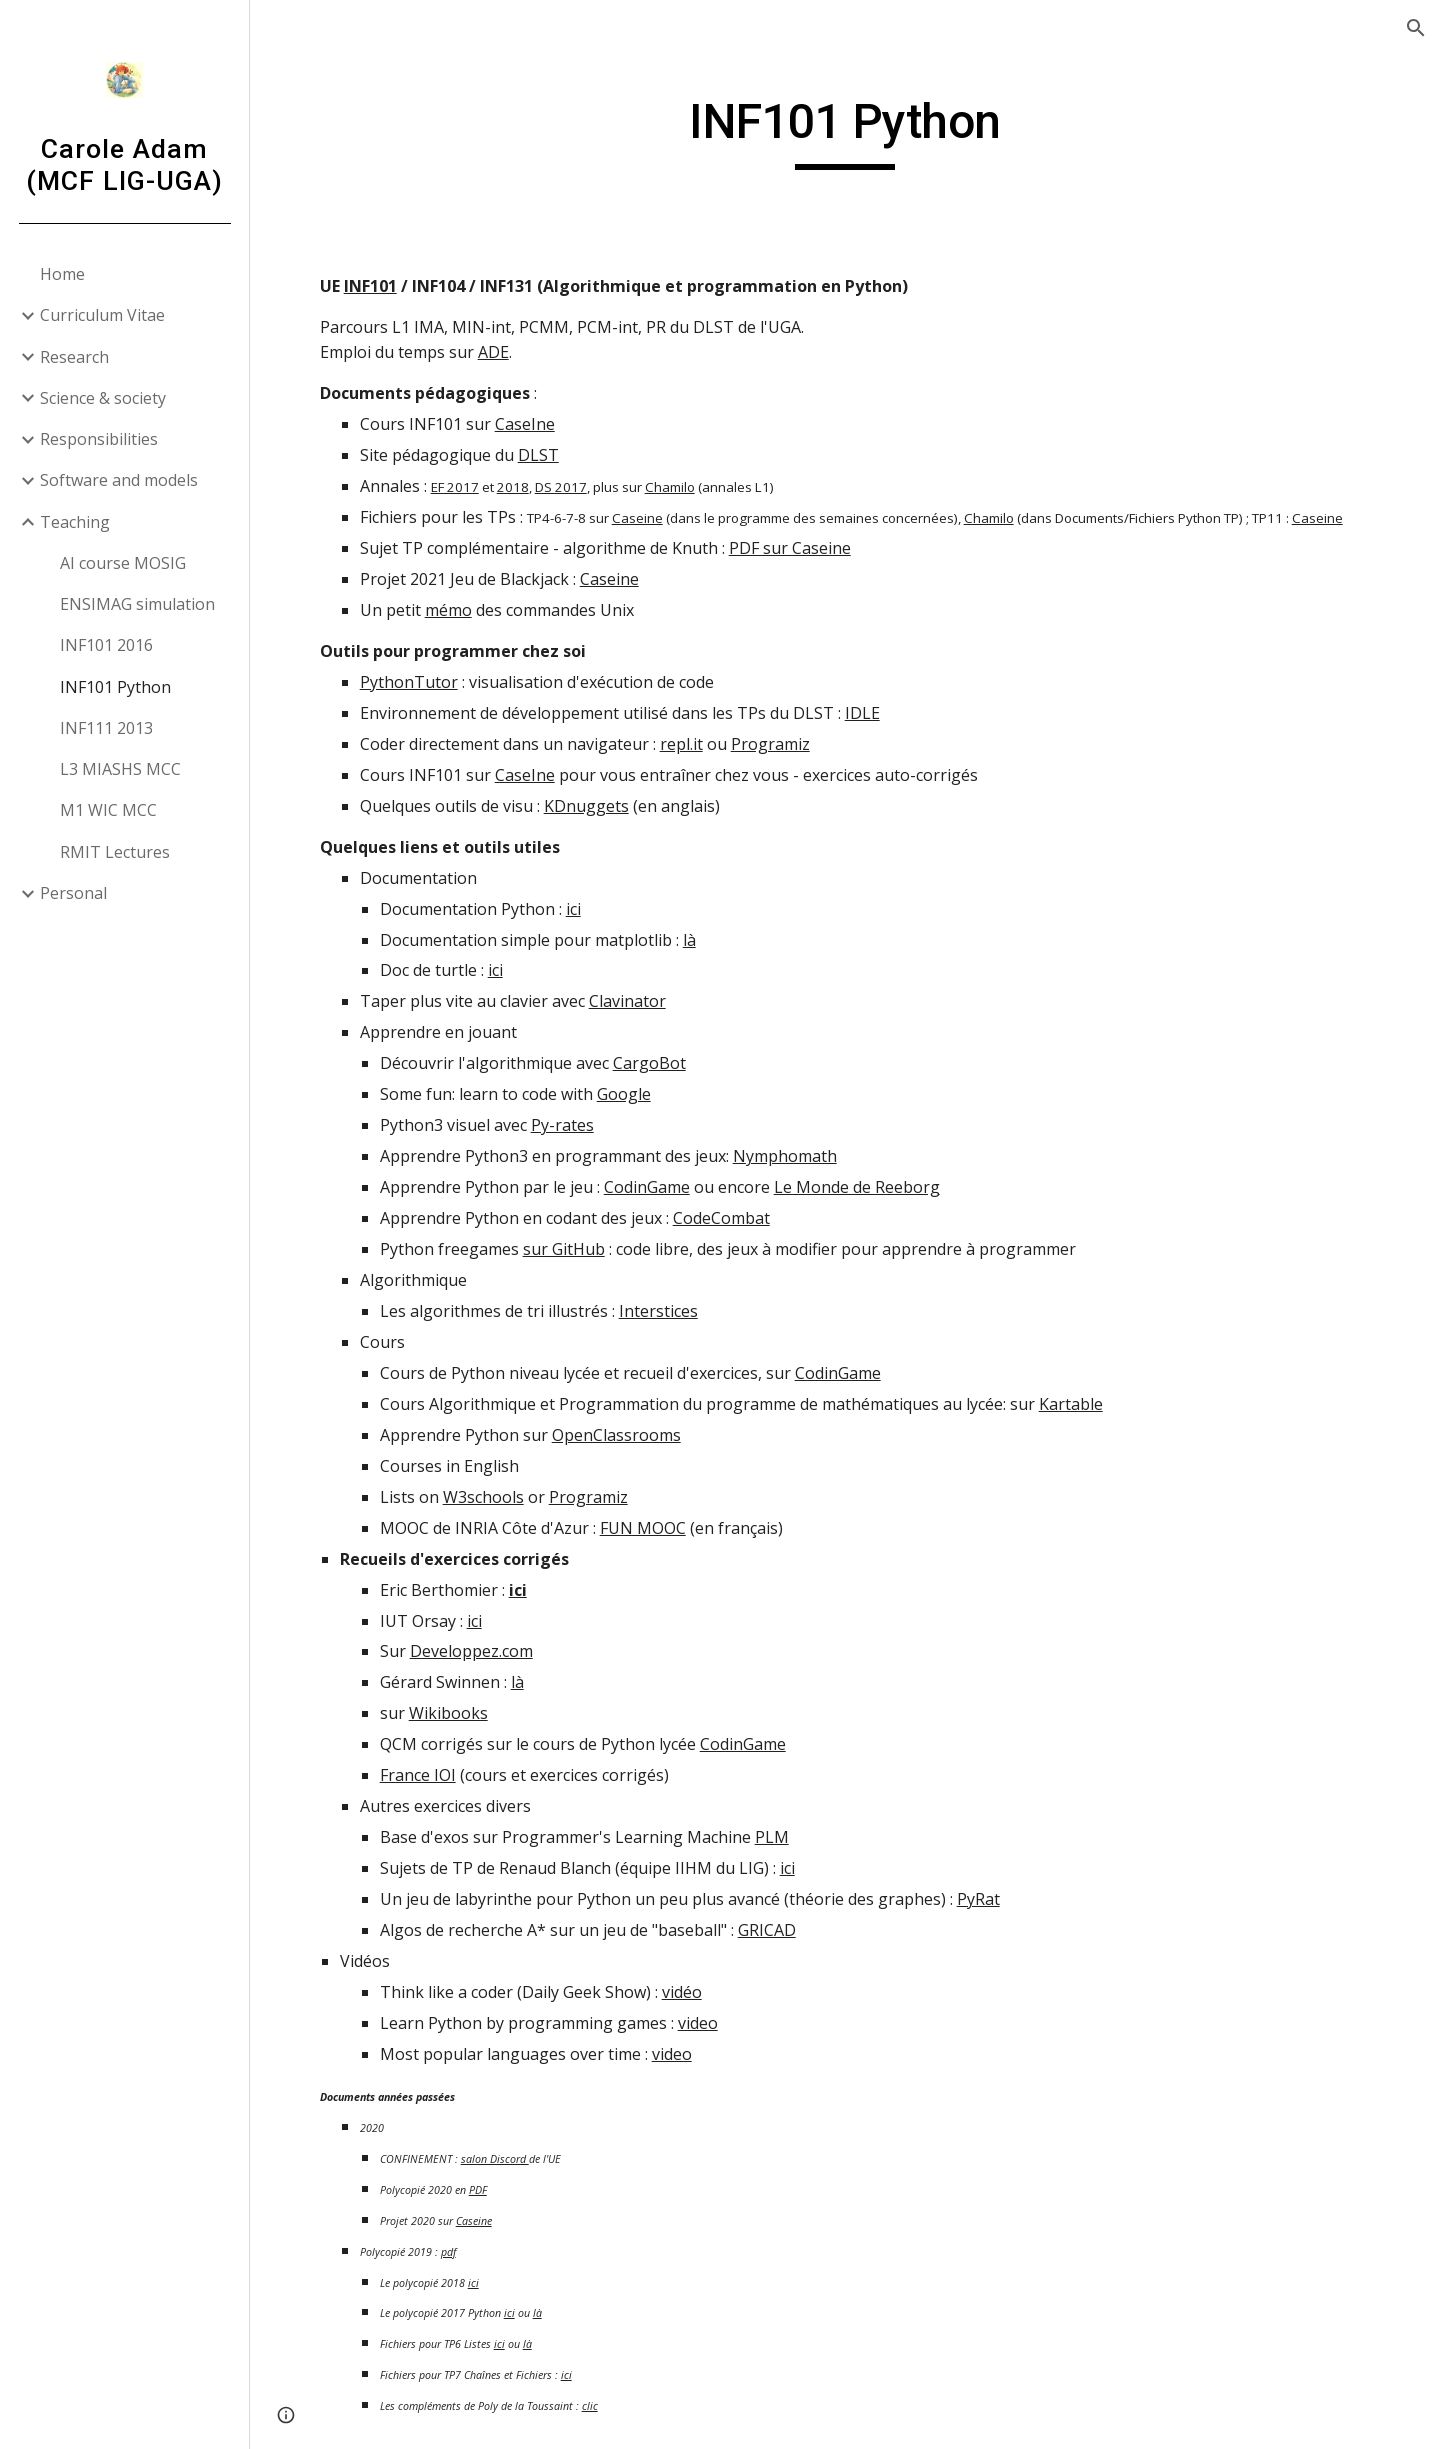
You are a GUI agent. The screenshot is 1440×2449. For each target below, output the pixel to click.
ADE (493, 352)
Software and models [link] (119, 480)
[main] (845, 131)
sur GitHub (564, 1249)
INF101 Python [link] (115, 687)
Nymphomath (785, 1156)
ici (573, 909)
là (689, 940)
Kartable (1071, 1404)
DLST (538, 455)
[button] (1416, 28)
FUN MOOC (643, 1528)
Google (624, 1094)
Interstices (658, 1311)
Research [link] (74, 357)
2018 (513, 487)
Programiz (770, 744)
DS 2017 (561, 487)
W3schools (483, 1497)
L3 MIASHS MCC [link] (120, 769)
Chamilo (670, 487)
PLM (772, 1837)
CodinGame (647, 1187)
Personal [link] (73, 893)
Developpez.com (471, 1651)
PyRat (978, 1899)
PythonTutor (409, 682)
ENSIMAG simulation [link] (137, 604)
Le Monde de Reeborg (857, 1187)
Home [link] (62, 274)
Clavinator (627, 1001)
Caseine (637, 518)
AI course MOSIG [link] (123, 563)
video (698, 2023)
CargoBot (649, 1063)
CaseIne (525, 424)
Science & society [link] (103, 398)
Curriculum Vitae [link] (102, 315)
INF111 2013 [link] (106, 728)
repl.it (681, 744)
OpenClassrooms (616, 1435)
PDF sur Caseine (790, 548)
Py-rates (562, 1125)
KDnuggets (586, 806)
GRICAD (767, 1930)
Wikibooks (448, 1713)
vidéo (682, 1992)
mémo (448, 610)
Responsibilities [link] (99, 439)
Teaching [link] (75, 522)
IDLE (862, 713)
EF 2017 (455, 487)
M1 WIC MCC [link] (108, 810)
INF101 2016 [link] (106, 645)
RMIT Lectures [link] (115, 852)
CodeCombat (721, 1218)
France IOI (418, 1775)
